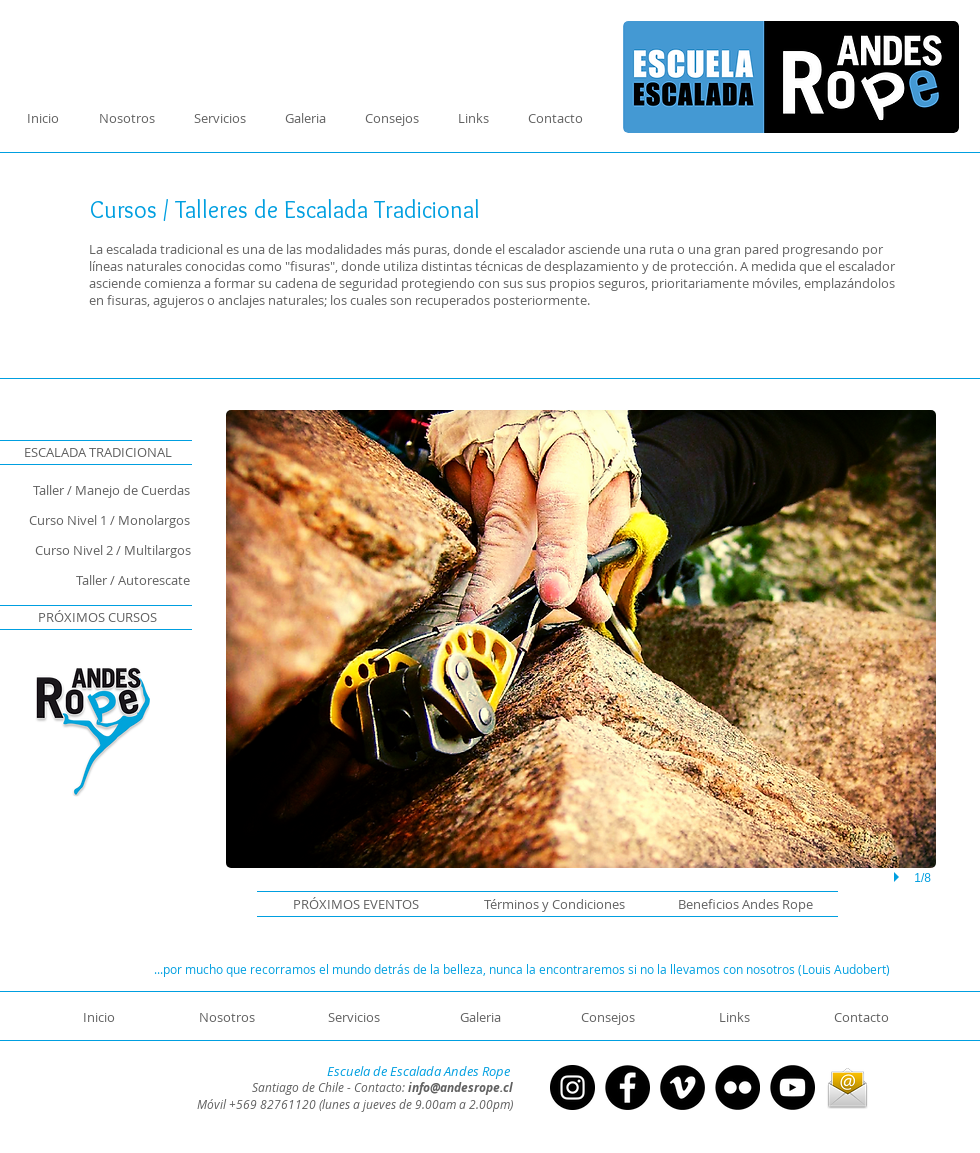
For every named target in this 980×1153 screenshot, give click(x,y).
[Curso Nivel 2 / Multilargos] (95, 550)
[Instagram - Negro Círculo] (572, 1087)
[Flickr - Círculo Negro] (737, 1087)
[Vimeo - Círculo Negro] (682, 1087)
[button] (355, 904)
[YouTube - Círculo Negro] (792, 1087)
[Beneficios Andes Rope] (734, 904)
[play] (899, 878)
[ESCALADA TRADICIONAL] (97, 452)
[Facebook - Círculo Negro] (627, 1087)
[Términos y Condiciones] (546, 904)
